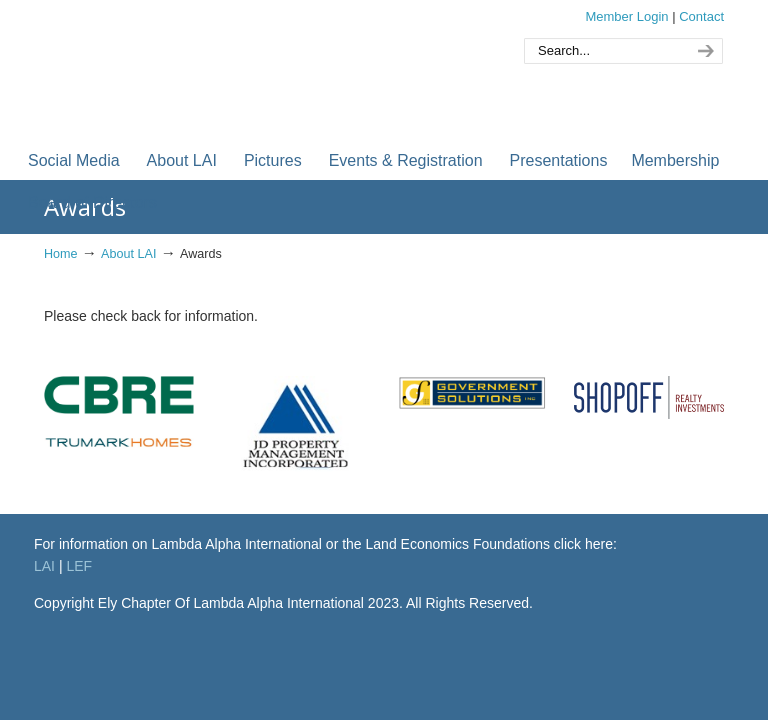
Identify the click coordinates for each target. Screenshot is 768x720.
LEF (79, 566)
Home (61, 254)
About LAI (128, 254)
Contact (701, 16)
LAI (44, 566)
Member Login (626, 16)
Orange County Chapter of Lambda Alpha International (244, 68)
